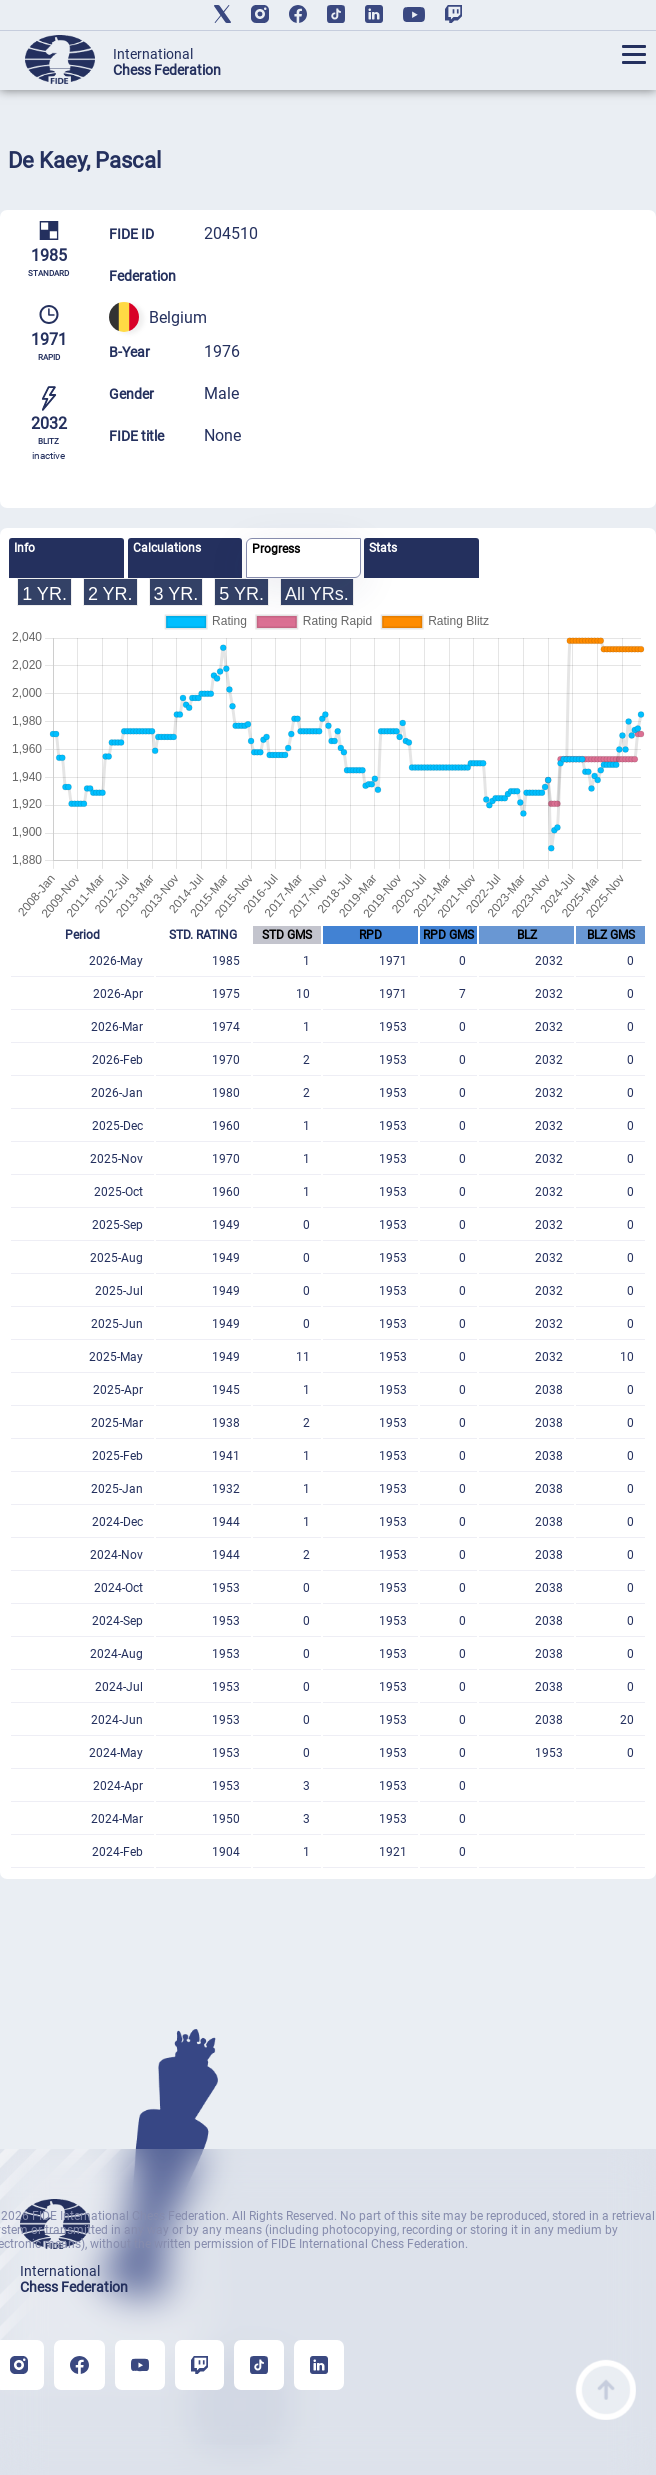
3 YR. (176, 594)
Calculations (167, 548)
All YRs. (317, 594)
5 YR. (241, 594)
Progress (276, 549)
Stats (383, 548)
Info (24, 548)
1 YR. (44, 594)
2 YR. (110, 594)
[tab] (66, 558)
